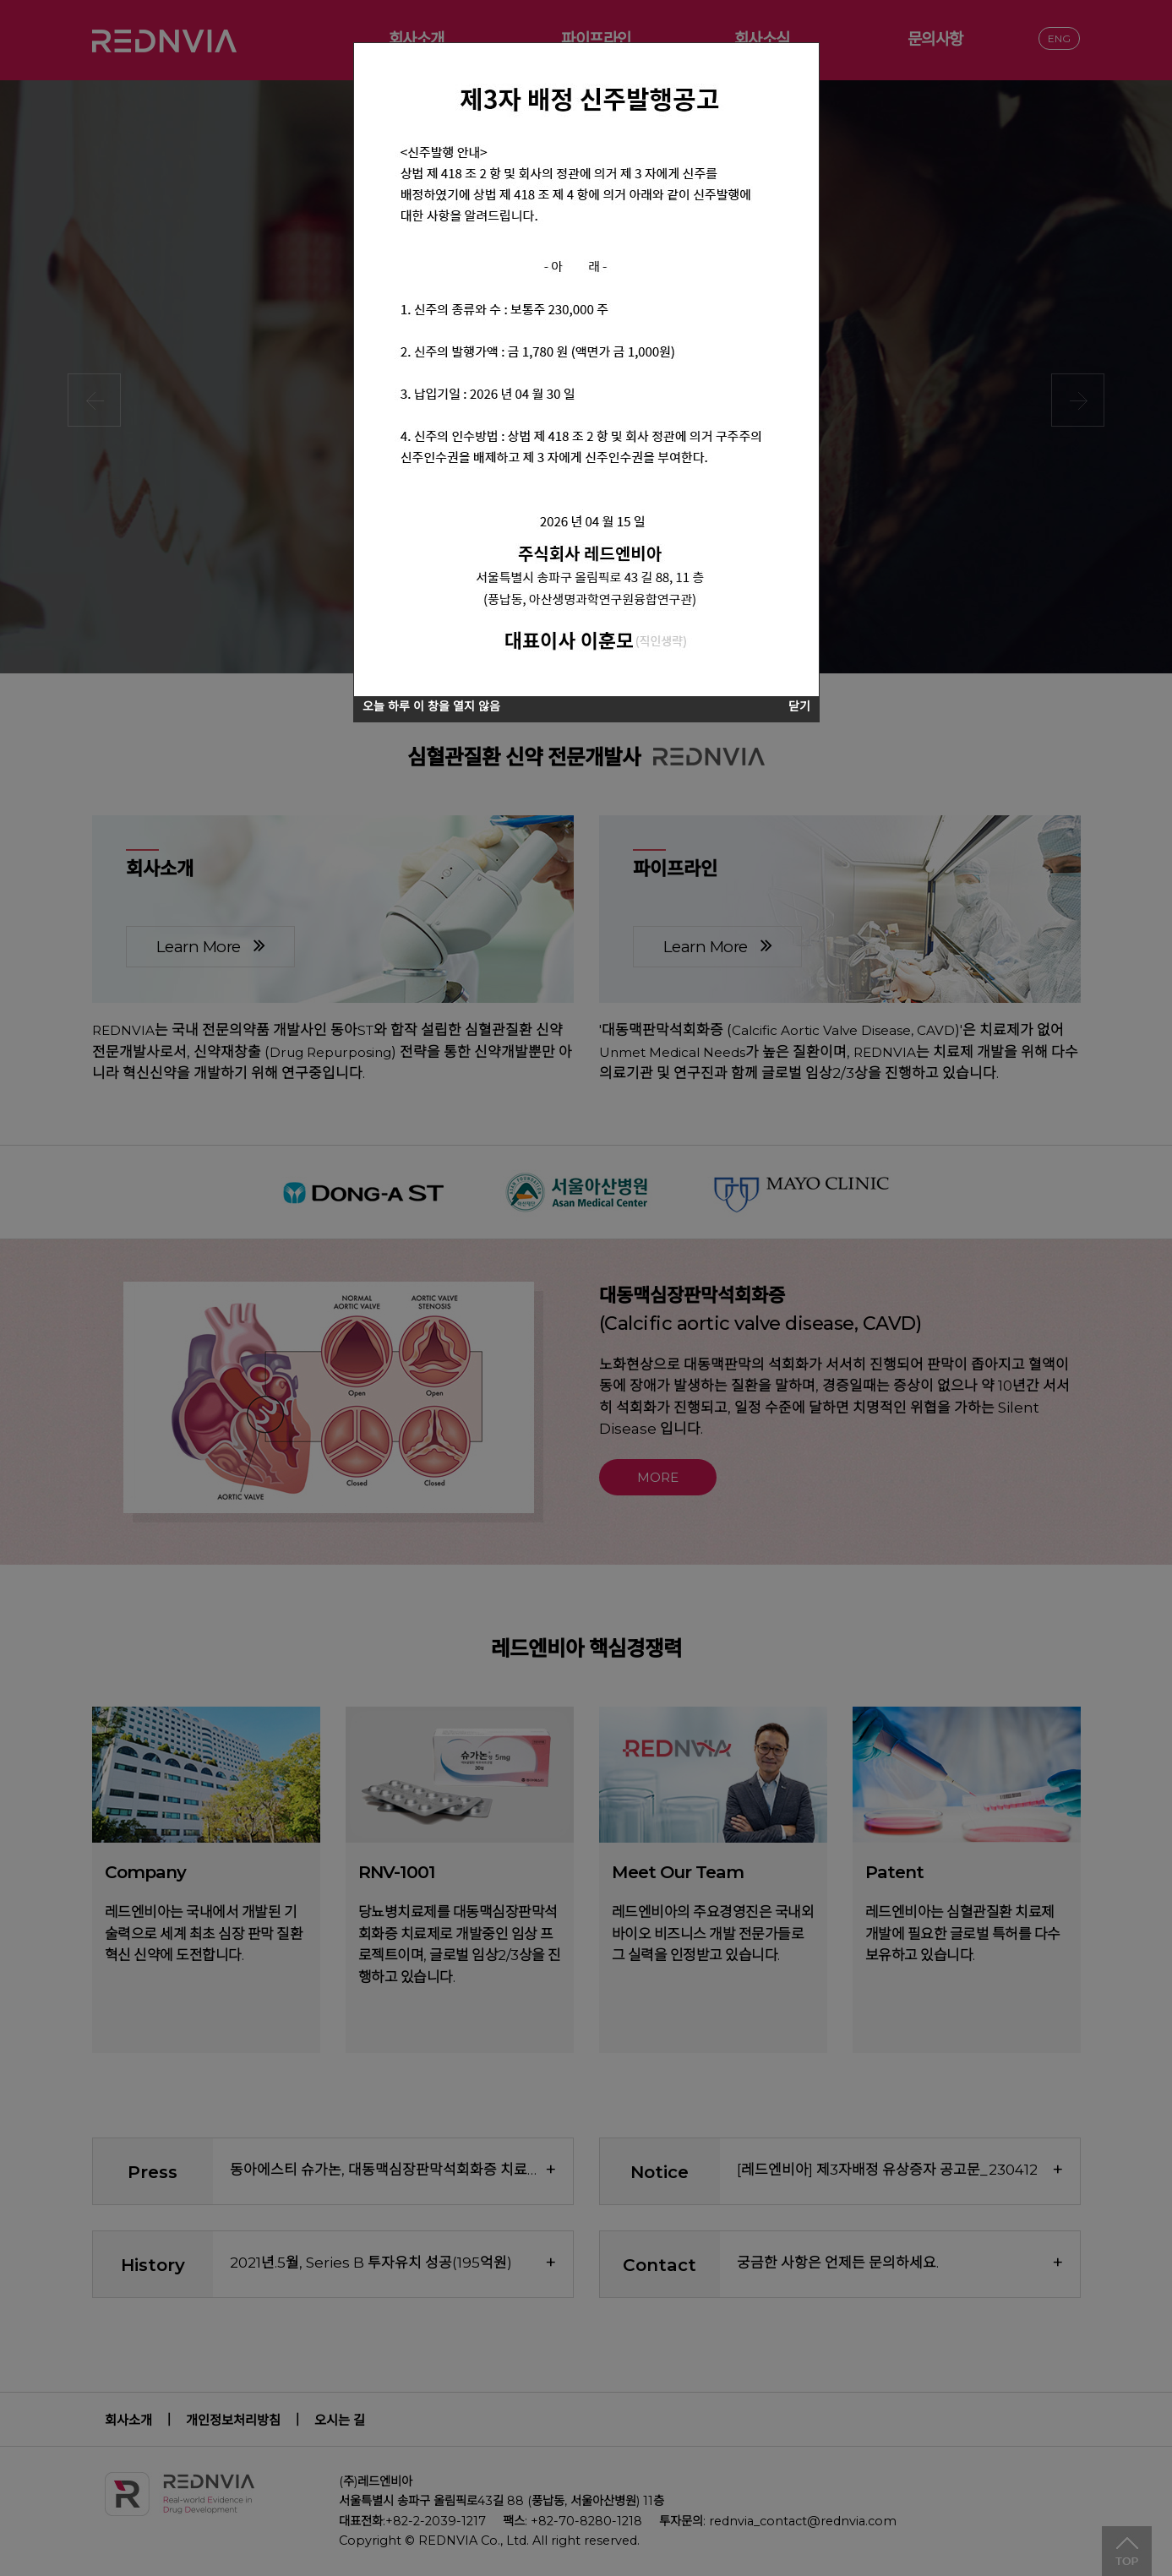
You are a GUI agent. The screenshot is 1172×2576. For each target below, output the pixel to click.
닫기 (799, 706)
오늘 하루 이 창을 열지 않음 (431, 706)
